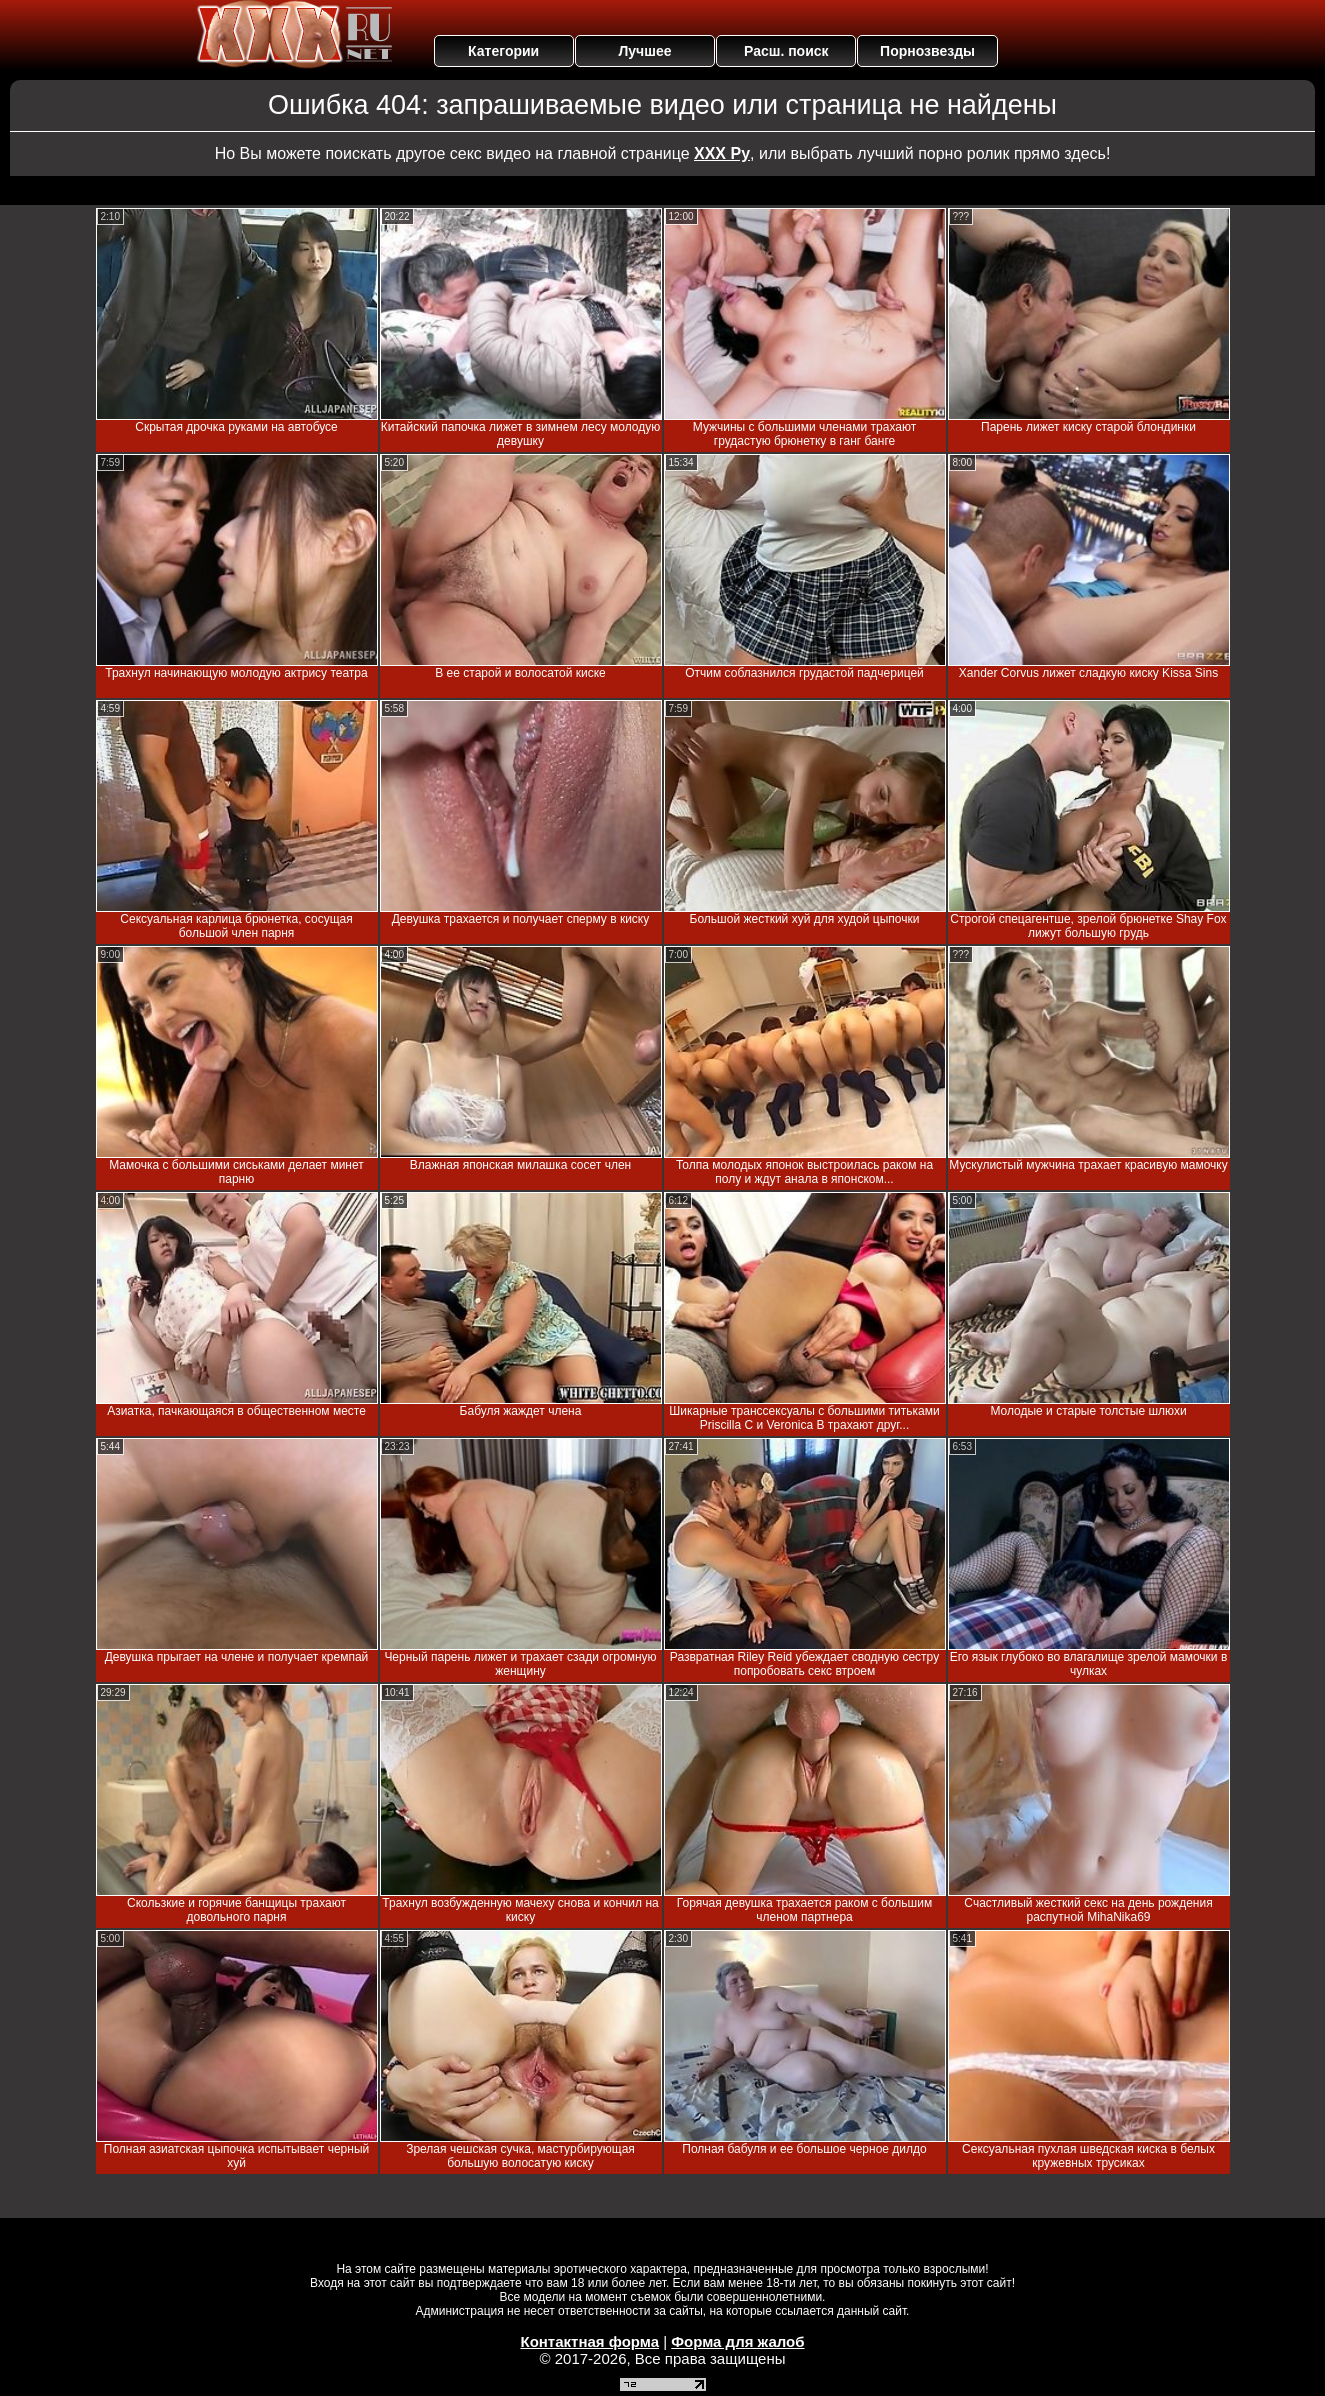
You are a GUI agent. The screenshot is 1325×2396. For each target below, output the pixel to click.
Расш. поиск (786, 51)
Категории (503, 51)
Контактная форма (589, 2341)
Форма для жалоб (737, 2341)
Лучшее (644, 51)
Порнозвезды (927, 51)
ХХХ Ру (722, 153)
